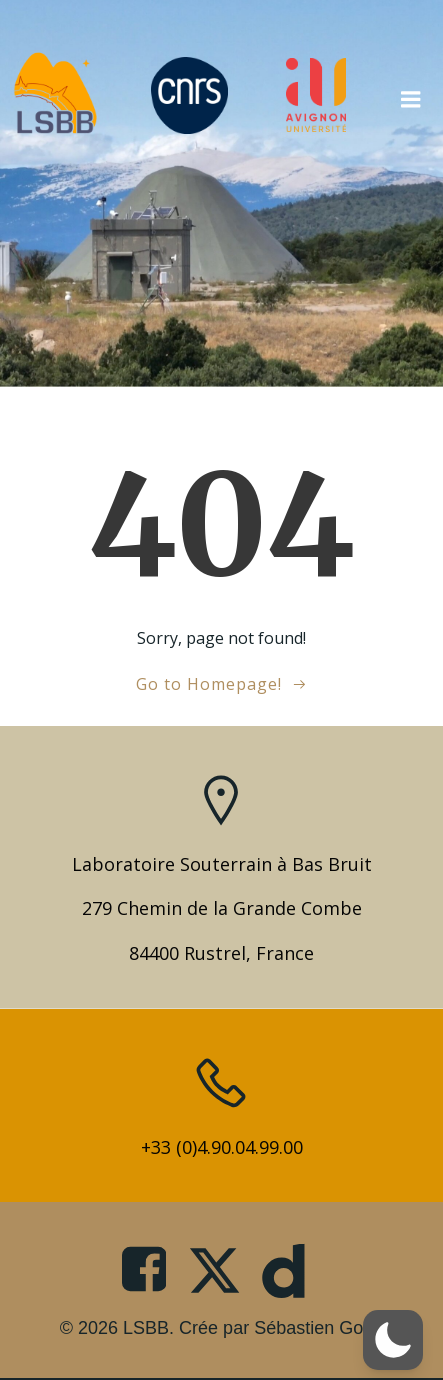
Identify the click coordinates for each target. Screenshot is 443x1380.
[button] (393, 1340)
